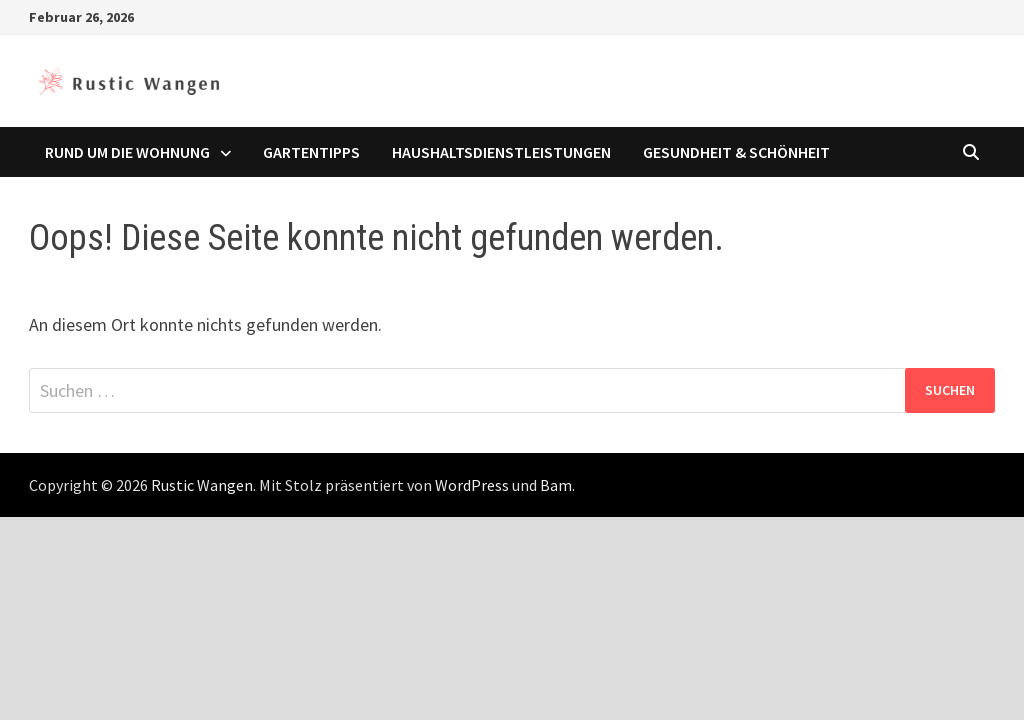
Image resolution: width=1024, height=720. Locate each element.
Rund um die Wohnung (127, 152)
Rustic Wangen (202, 485)
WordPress (472, 485)
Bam (556, 485)
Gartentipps (311, 152)
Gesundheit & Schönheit (736, 152)
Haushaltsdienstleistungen (501, 152)
